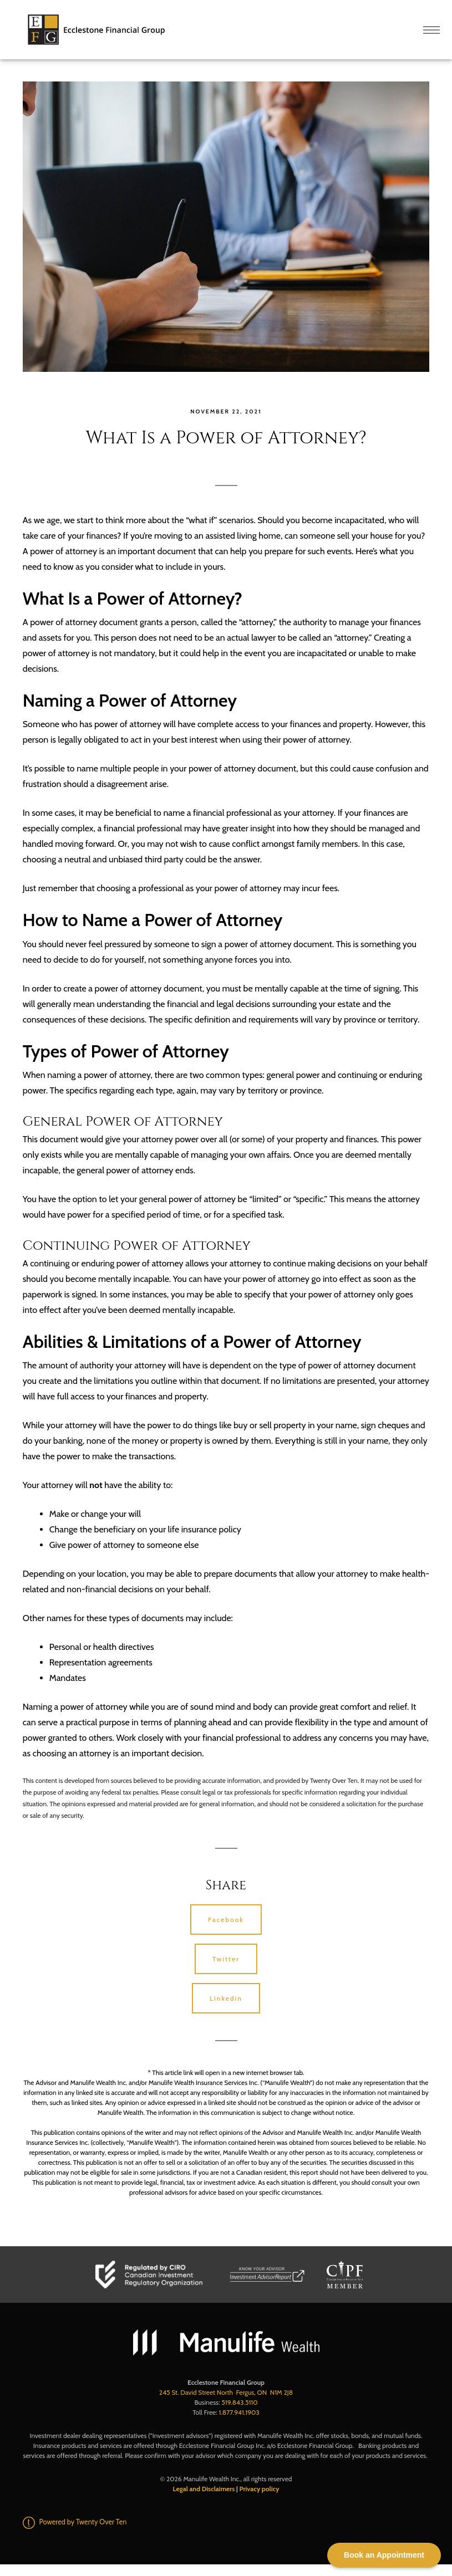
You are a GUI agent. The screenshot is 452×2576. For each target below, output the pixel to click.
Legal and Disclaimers (204, 2489)
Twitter (226, 1959)
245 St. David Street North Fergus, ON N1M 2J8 (226, 2392)
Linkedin (226, 1998)
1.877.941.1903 (239, 2412)
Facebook (226, 1919)
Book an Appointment (384, 2555)
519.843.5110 (239, 2402)
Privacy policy (259, 2489)
